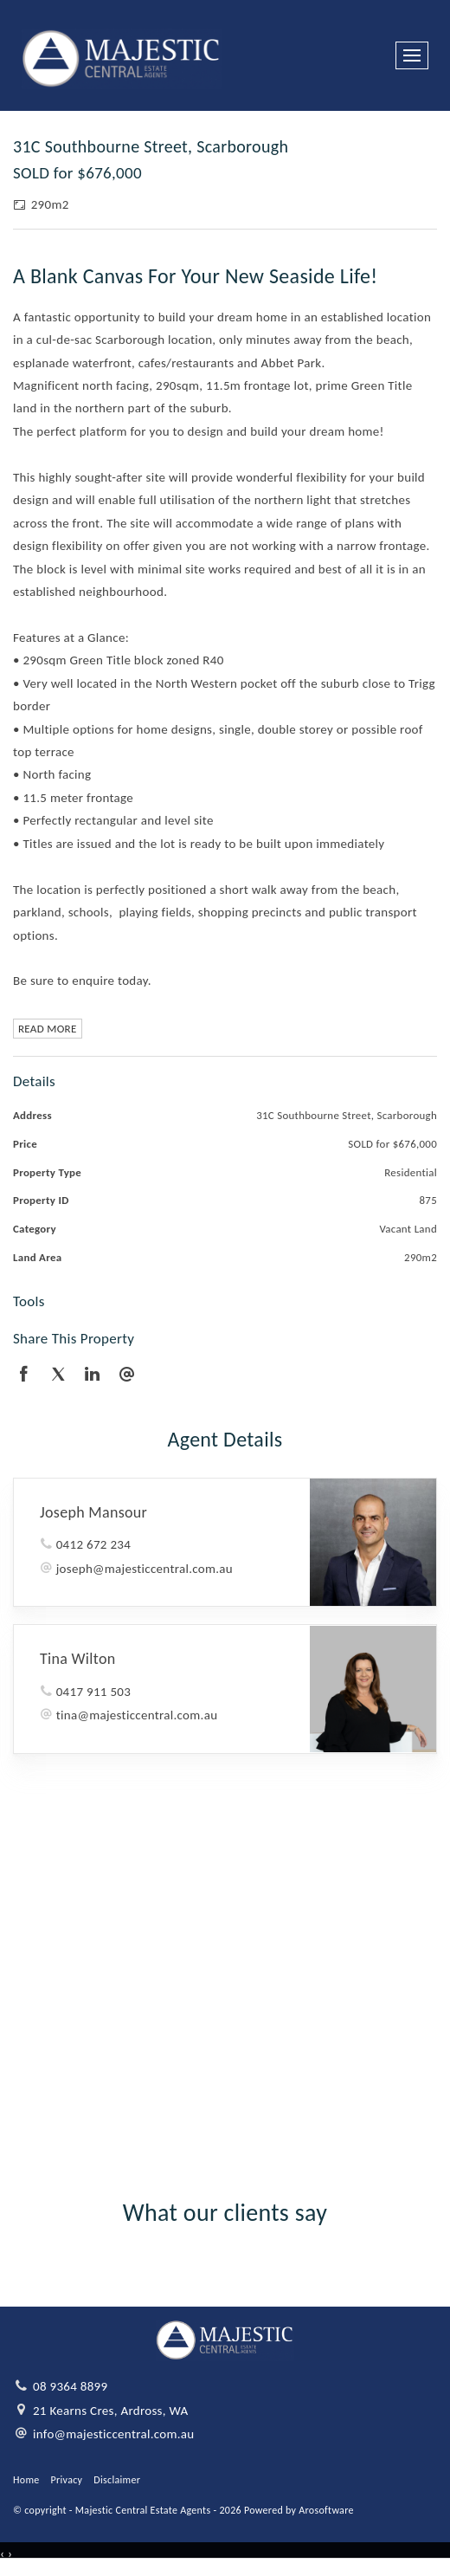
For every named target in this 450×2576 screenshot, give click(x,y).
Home (26, 2480)
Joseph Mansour (93, 1512)
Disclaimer (116, 2480)
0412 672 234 (93, 1544)
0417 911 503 (93, 1691)
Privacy (67, 2480)
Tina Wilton (77, 1658)
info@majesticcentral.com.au (114, 2434)
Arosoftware (326, 2510)
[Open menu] (411, 55)
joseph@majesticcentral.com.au (144, 1568)
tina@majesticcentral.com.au (137, 1715)
